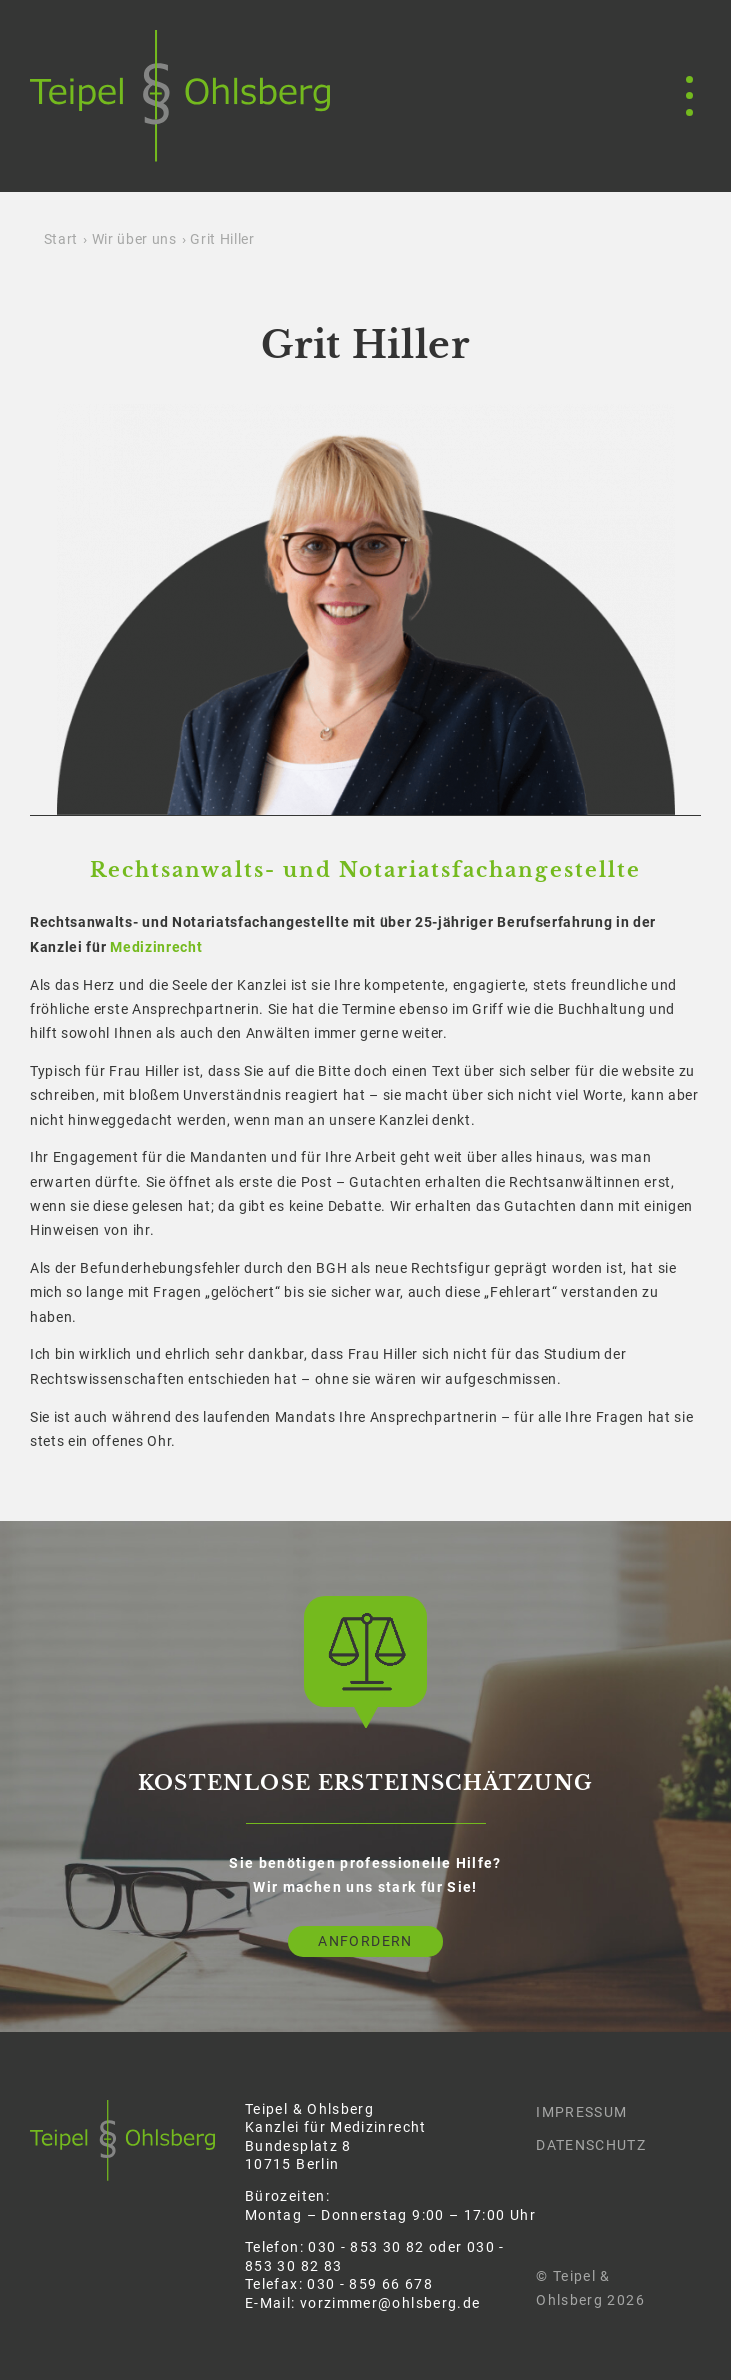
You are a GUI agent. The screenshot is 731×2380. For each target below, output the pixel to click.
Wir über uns (134, 239)
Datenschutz (591, 2145)
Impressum (581, 2112)
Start (61, 239)
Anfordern (365, 1941)
